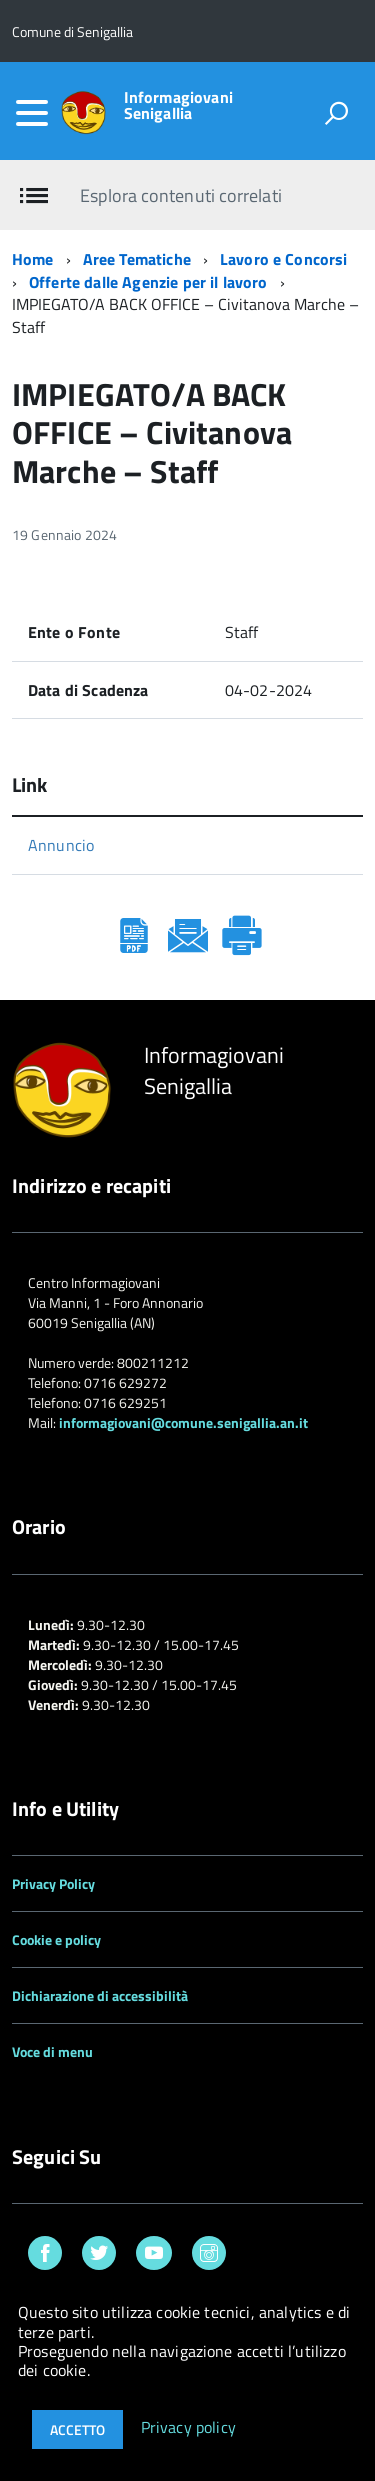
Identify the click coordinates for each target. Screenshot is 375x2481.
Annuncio (61, 845)
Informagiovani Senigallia (178, 105)
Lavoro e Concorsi (284, 259)
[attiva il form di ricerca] (336, 113)
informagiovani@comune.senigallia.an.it (183, 1422)
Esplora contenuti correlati (180, 195)
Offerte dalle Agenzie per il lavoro (148, 282)
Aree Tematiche (137, 259)
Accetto (77, 2429)
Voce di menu (52, 2051)
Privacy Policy (53, 1883)
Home (33, 259)
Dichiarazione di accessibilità (100, 1995)
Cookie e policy (56, 1939)
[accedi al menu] (32, 113)
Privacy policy (188, 2428)
